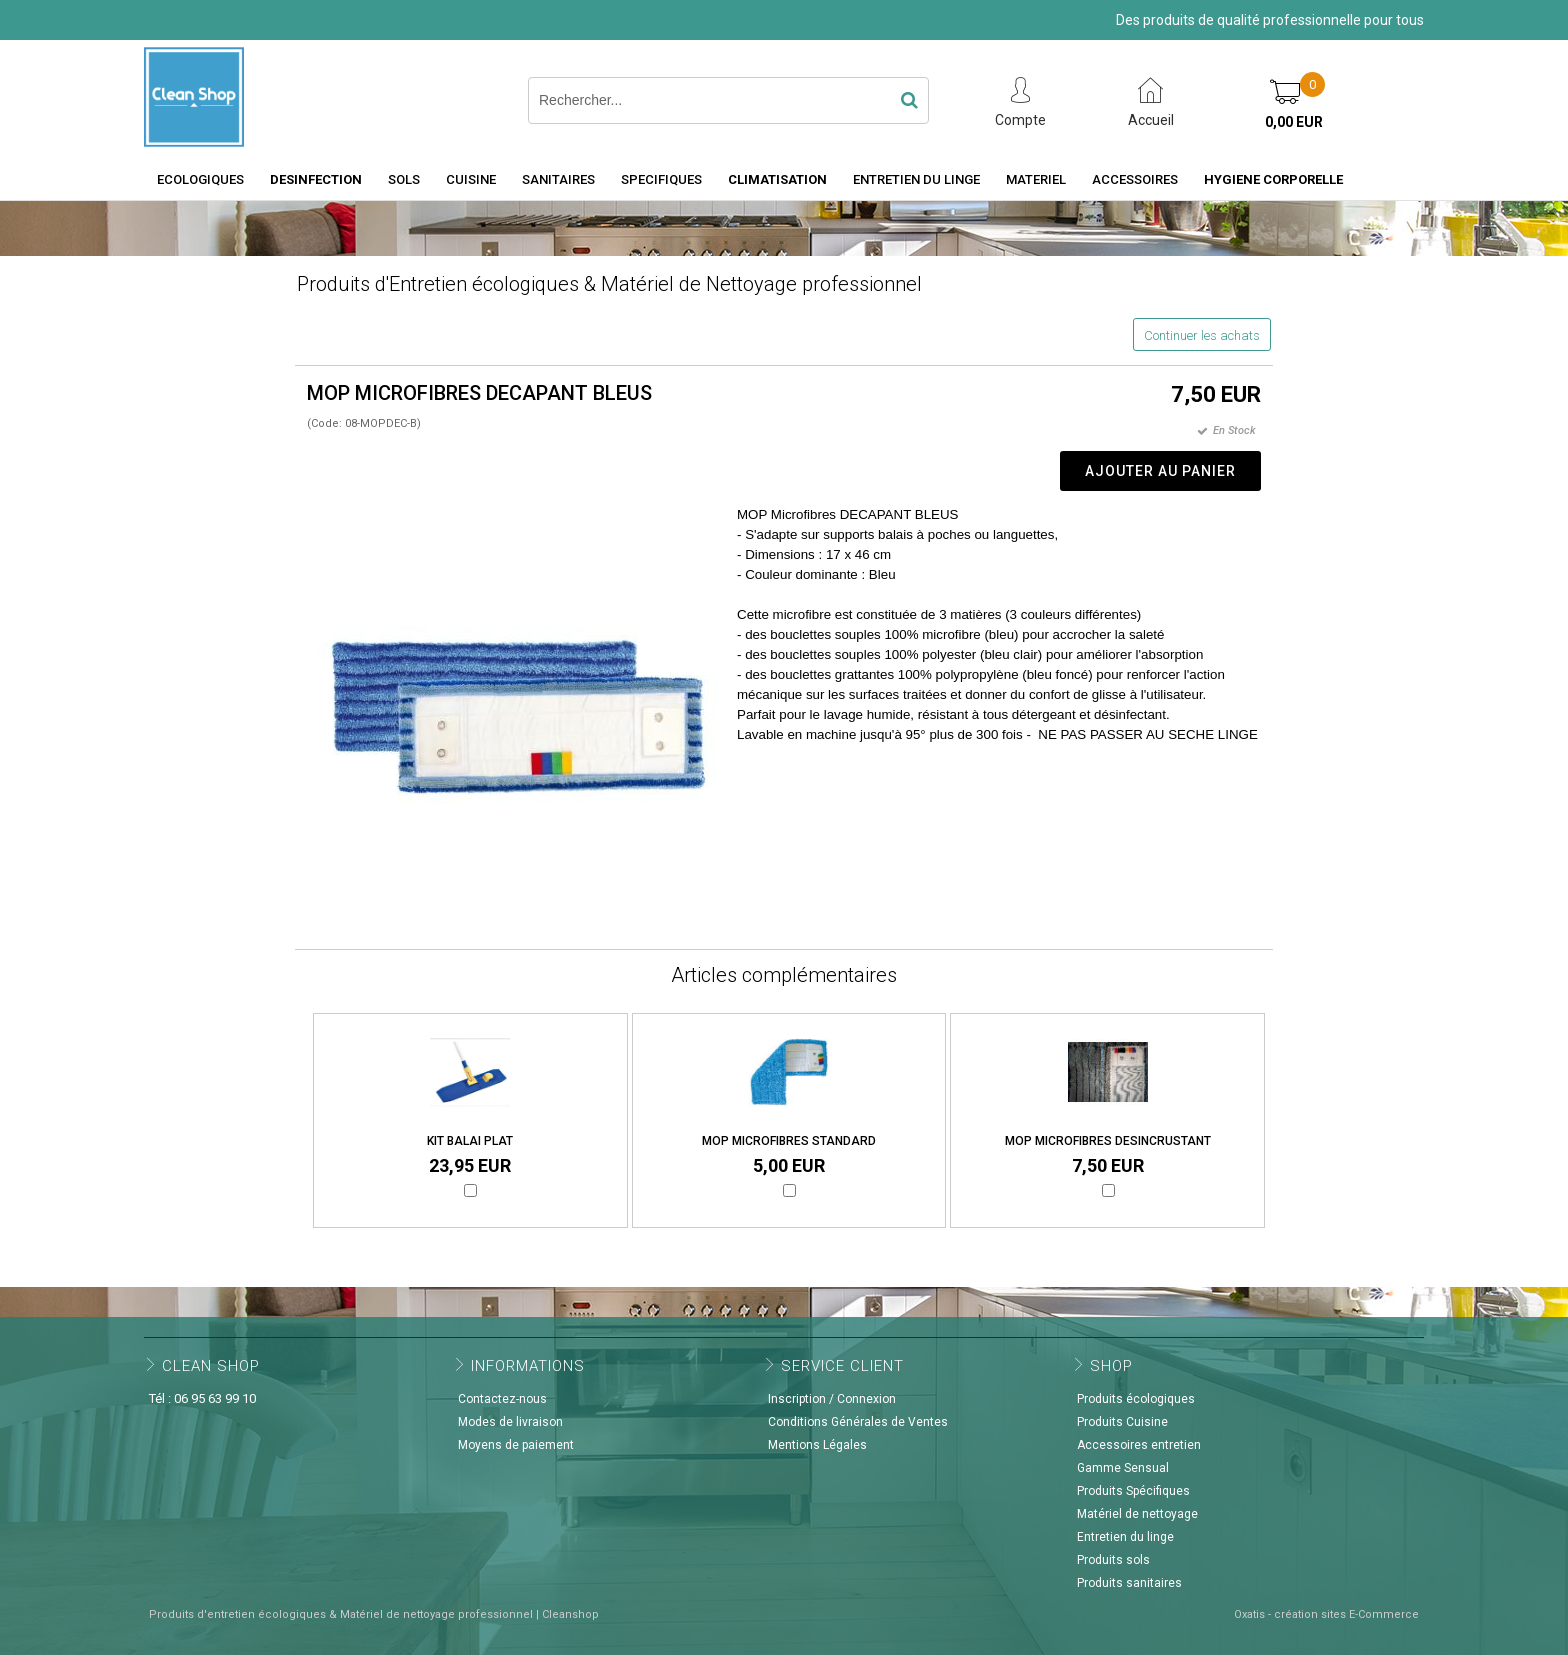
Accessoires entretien (1139, 1445)
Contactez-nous (502, 1399)
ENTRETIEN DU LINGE (916, 179)
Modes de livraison (510, 1422)
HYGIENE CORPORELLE (1273, 179)
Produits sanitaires (1129, 1583)
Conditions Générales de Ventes (858, 1422)
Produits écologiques (1136, 1399)
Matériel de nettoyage (1137, 1514)
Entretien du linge (1125, 1537)
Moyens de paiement (516, 1445)
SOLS (404, 179)
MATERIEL (1036, 179)
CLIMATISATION (777, 179)
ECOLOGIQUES (200, 179)
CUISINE (471, 179)
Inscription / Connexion (832, 1399)
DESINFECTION (316, 179)
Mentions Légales (817, 1445)
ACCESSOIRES (1135, 179)
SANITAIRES (558, 179)
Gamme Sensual (1123, 1468)
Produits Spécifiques (1133, 1491)
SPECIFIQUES (661, 179)
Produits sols (1113, 1560)
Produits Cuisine (1122, 1422)
